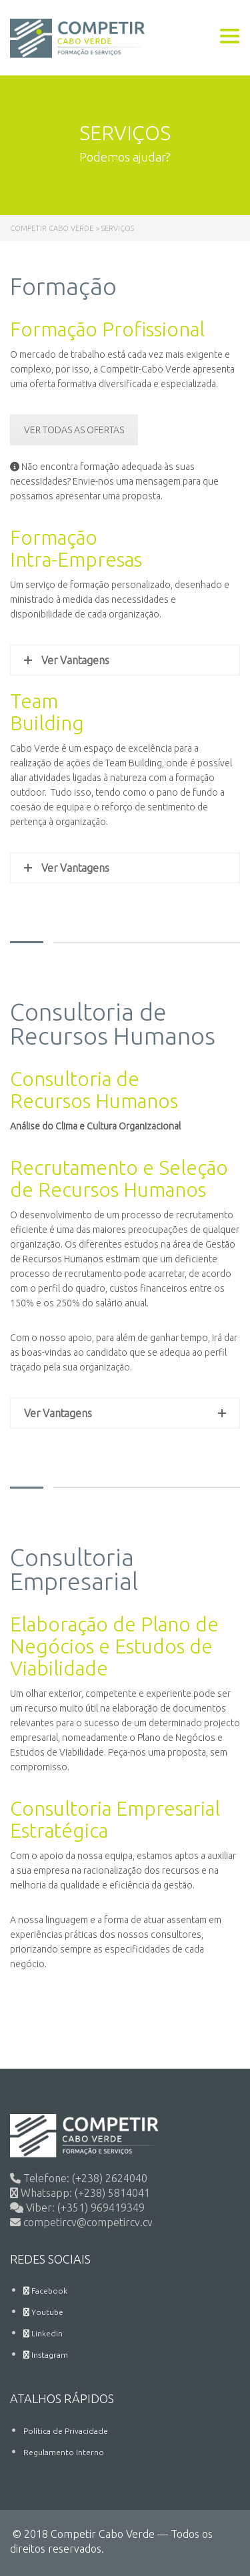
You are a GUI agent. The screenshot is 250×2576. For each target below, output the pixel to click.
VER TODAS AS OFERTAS (74, 430)
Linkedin (43, 2333)
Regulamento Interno (63, 2452)
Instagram (45, 2354)
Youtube (43, 2312)
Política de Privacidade (65, 2430)
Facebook (45, 2290)
